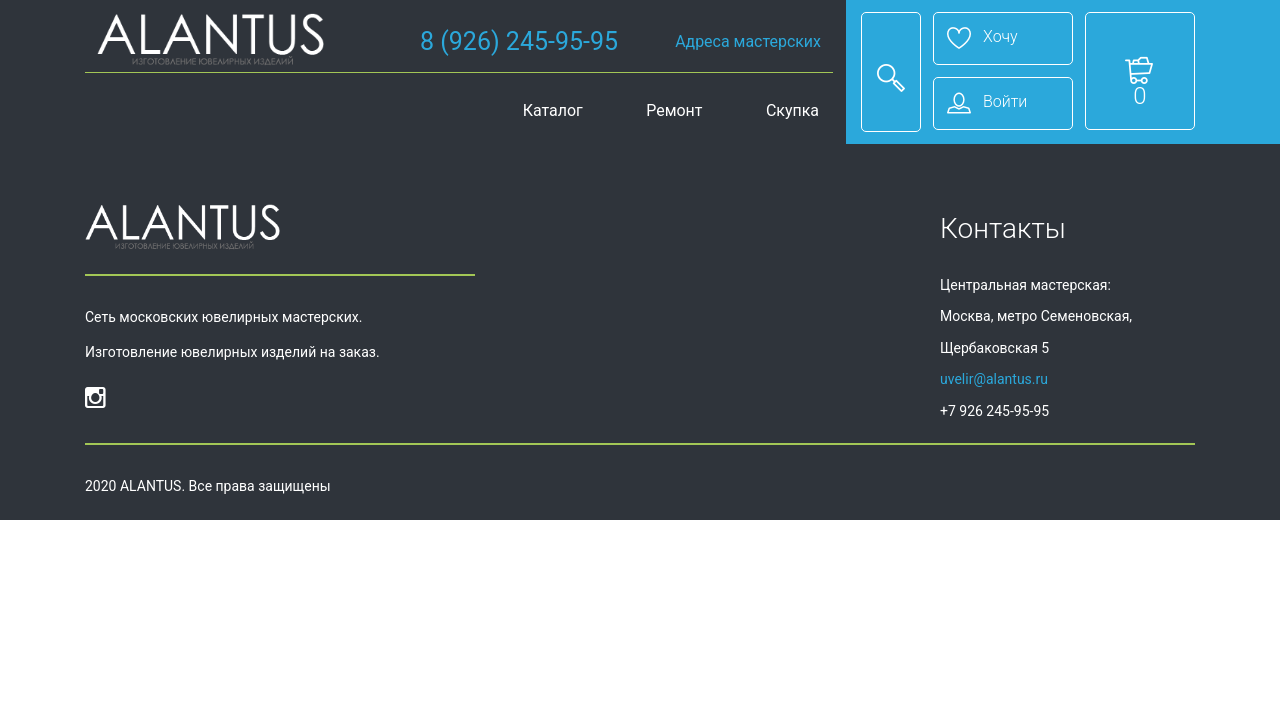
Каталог (553, 110)
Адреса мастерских (748, 41)
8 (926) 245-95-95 (519, 41)
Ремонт (674, 110)
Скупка (792, 110)
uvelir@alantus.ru (994, 379)
